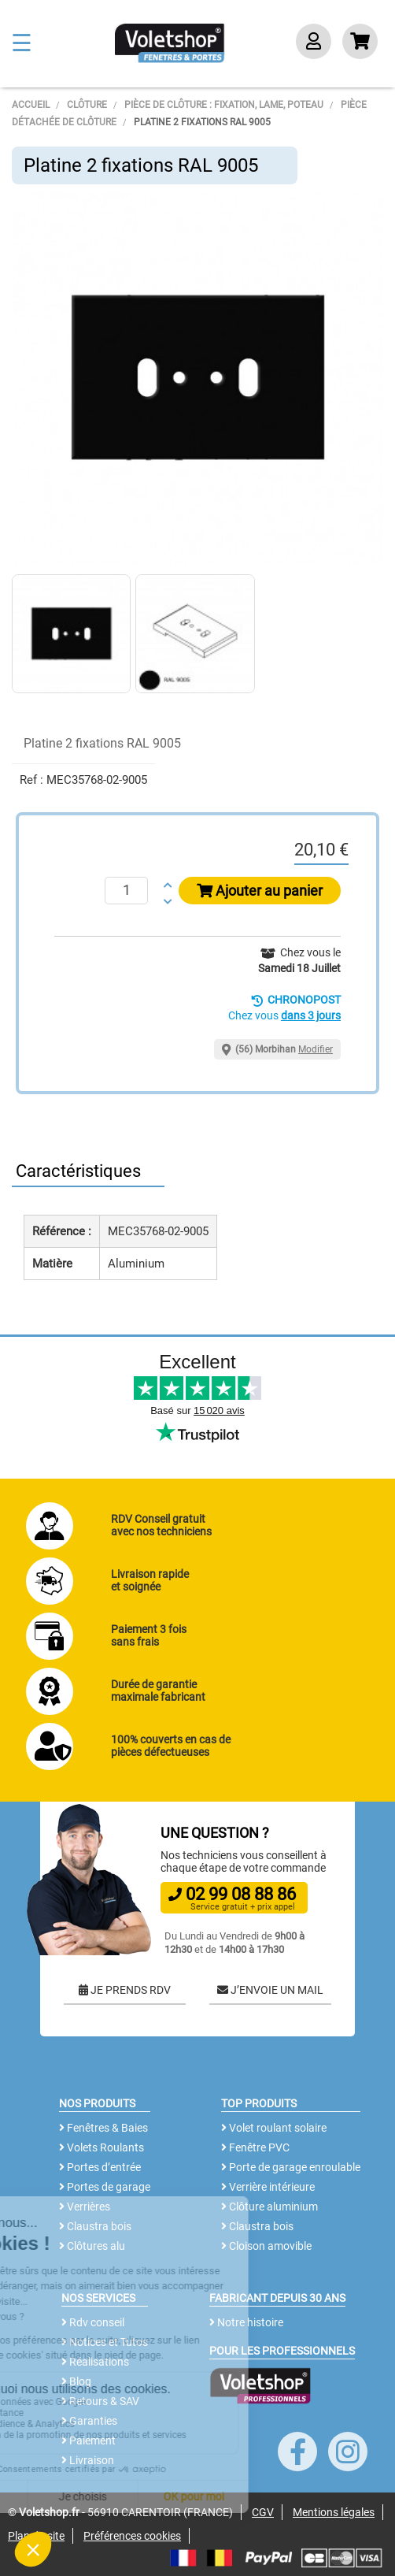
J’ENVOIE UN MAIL (270, 1990)
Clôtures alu (92, 2246)
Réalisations (95, 2361)
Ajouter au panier (260, 890)
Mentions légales (334, 2512)
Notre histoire (246, 2322)
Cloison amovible (266, 2246)
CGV (263, 2512)
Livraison (87, 2460)
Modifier (315, 1049)
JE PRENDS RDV (125, 1990)
